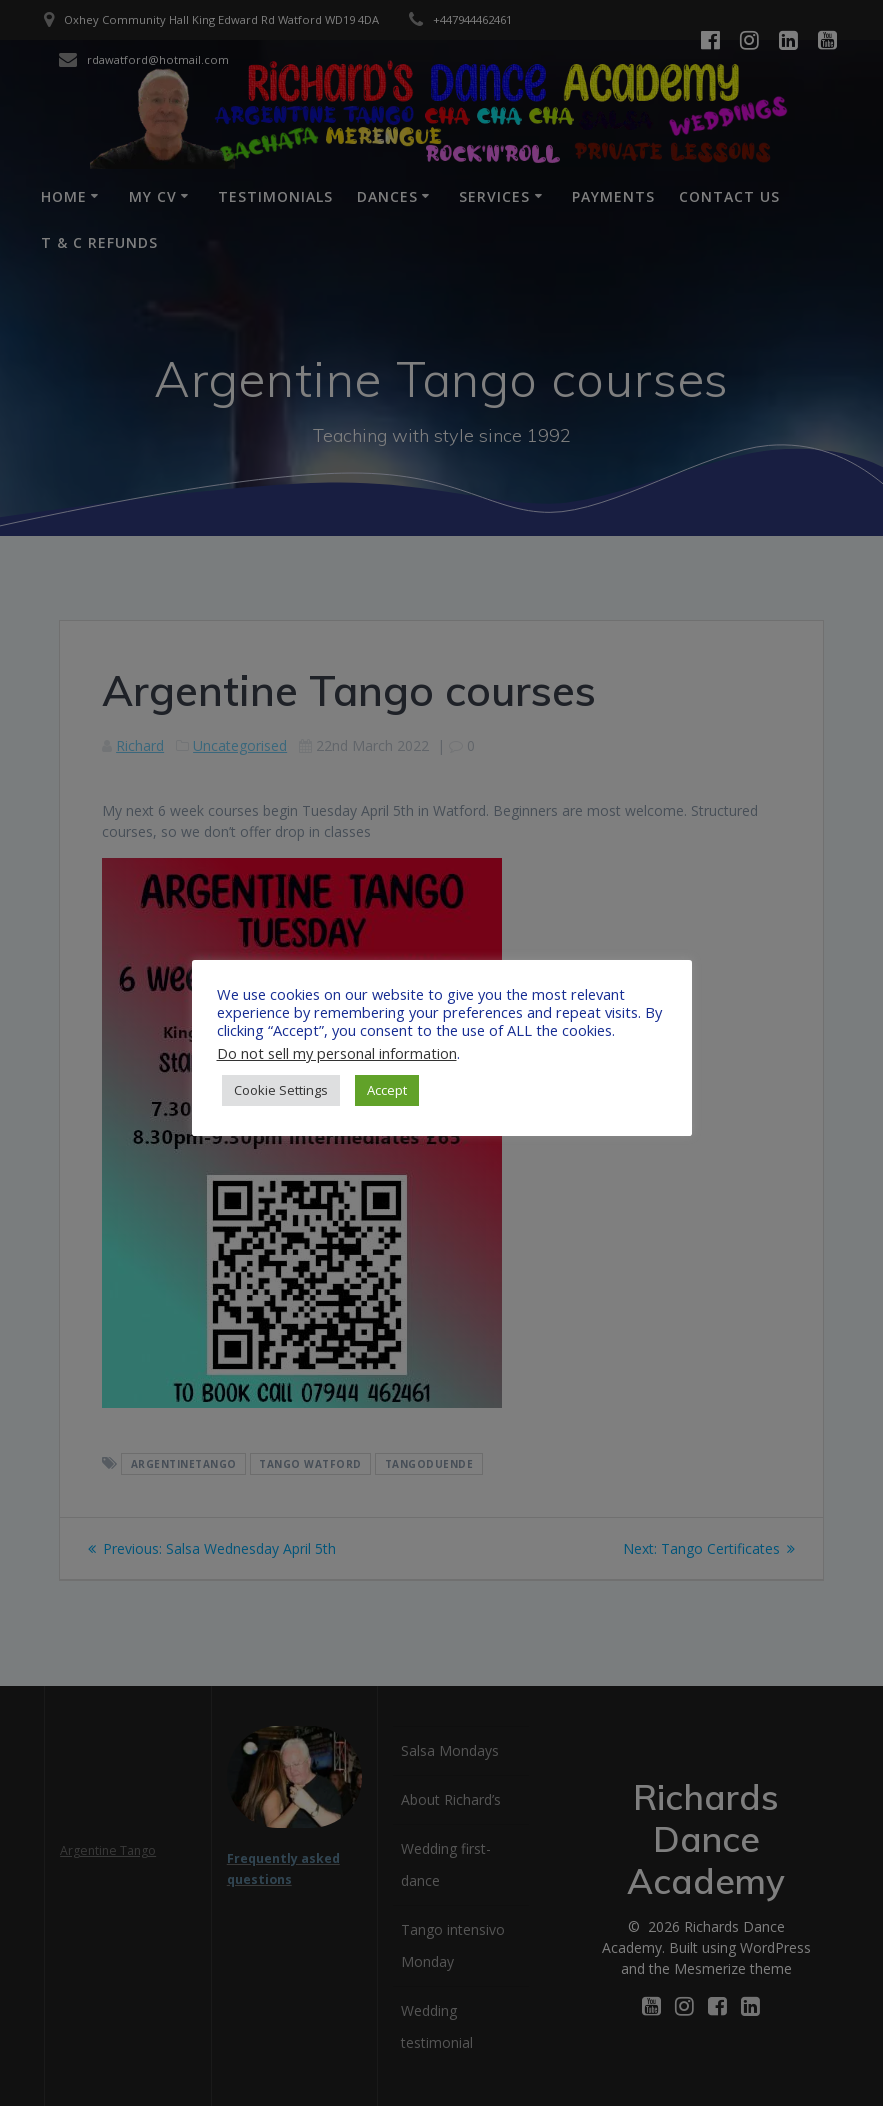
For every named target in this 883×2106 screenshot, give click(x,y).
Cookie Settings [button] (281, 1090)
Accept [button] (387, 1090)
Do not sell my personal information (337, 1053)
